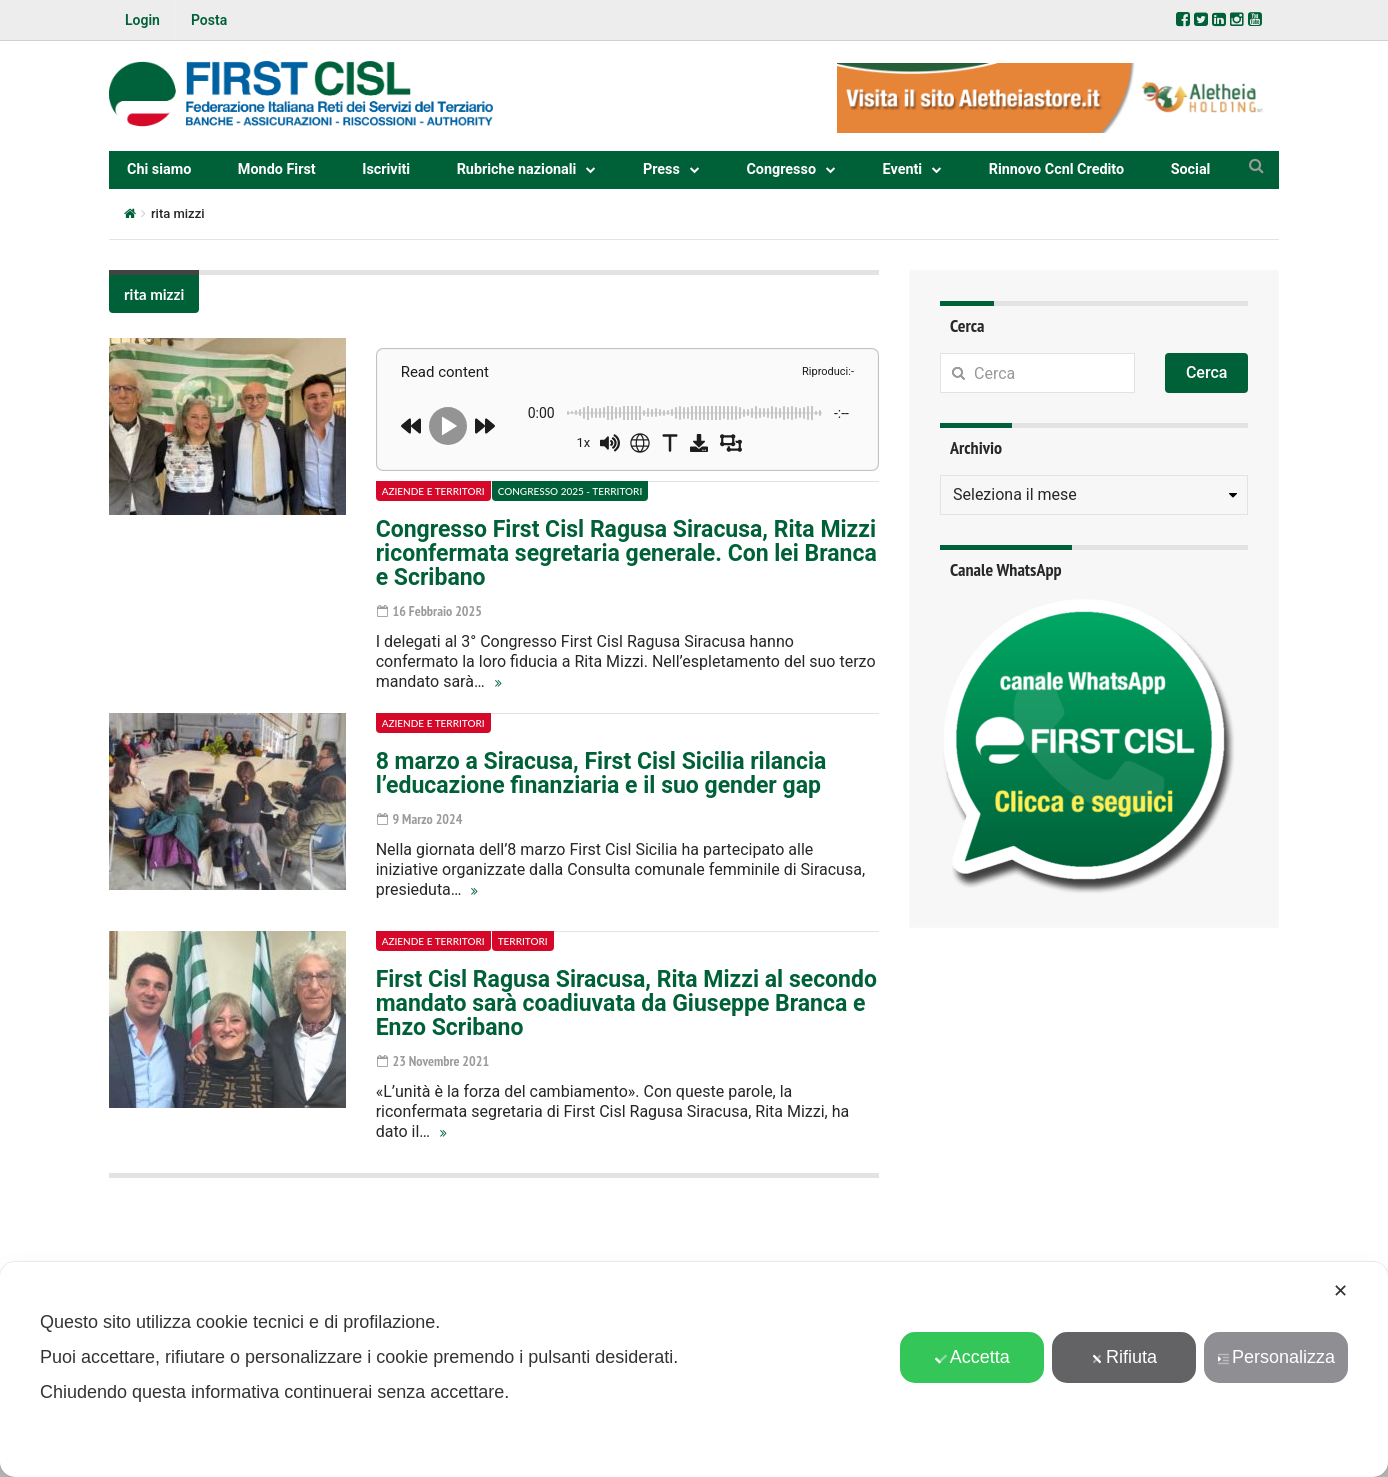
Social (1191, 169)
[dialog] (694, 1369)
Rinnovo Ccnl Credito (1056, 169)
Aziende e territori (433, 491)
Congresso (781, 169)
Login (142, 20)
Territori (523, 941)
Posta (209, 20)
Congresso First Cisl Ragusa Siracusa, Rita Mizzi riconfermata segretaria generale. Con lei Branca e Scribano (626, 553)
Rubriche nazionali (517, 169)
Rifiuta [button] (1124, 1357)
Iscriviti (386, 169)
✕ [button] (1340, 1291)
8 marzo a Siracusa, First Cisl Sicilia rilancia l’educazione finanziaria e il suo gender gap (601, 773)
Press (661, 169)
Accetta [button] (972, 1357)
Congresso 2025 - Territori (570, 491)
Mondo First (277, 169)
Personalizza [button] (1276, 1357)
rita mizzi (154, 294)
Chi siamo (159, 169)
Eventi (903, 169)
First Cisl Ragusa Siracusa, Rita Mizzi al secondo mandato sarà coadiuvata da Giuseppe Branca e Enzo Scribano (626, 1003)
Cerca (1207, 372)
